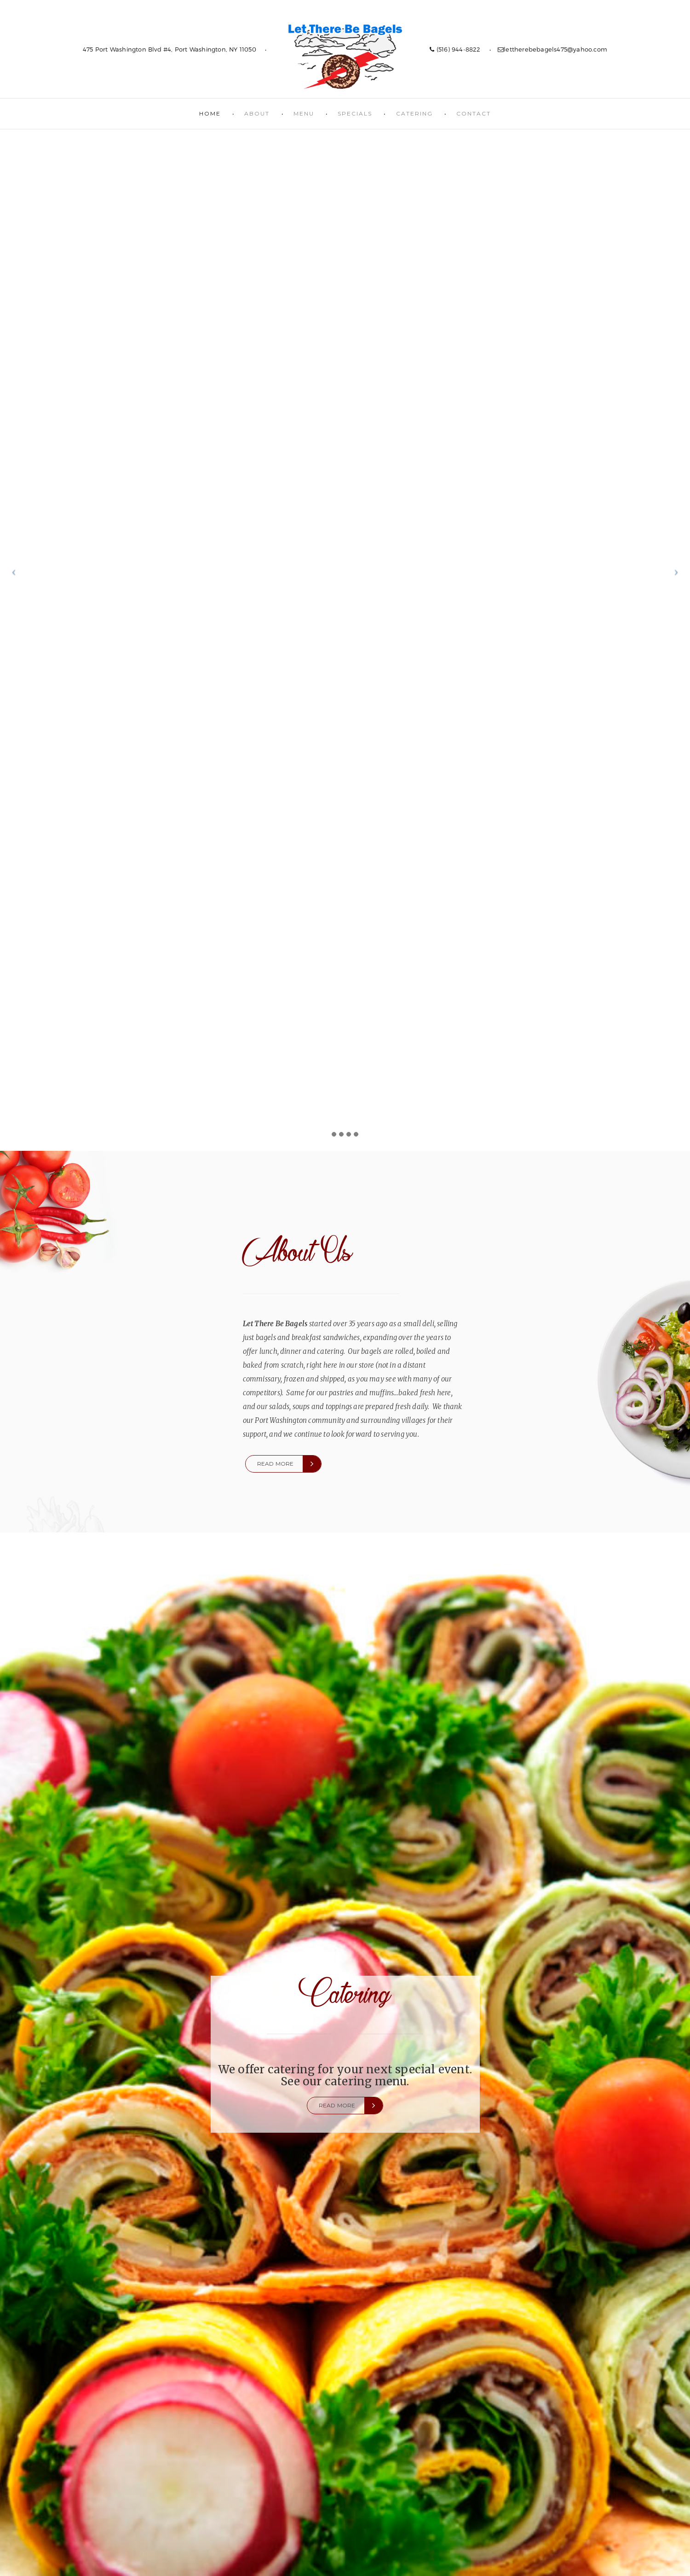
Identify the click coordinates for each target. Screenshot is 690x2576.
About (257, 113)
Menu (303, 113)
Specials (355, 113)
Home (210, 113)
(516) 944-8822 (455, 49)
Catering (414, 113)
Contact (473, 113)
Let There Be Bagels (345, 55)
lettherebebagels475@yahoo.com (552, 49)
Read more (275, 1463)
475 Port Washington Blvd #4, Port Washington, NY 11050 (169, 49)
